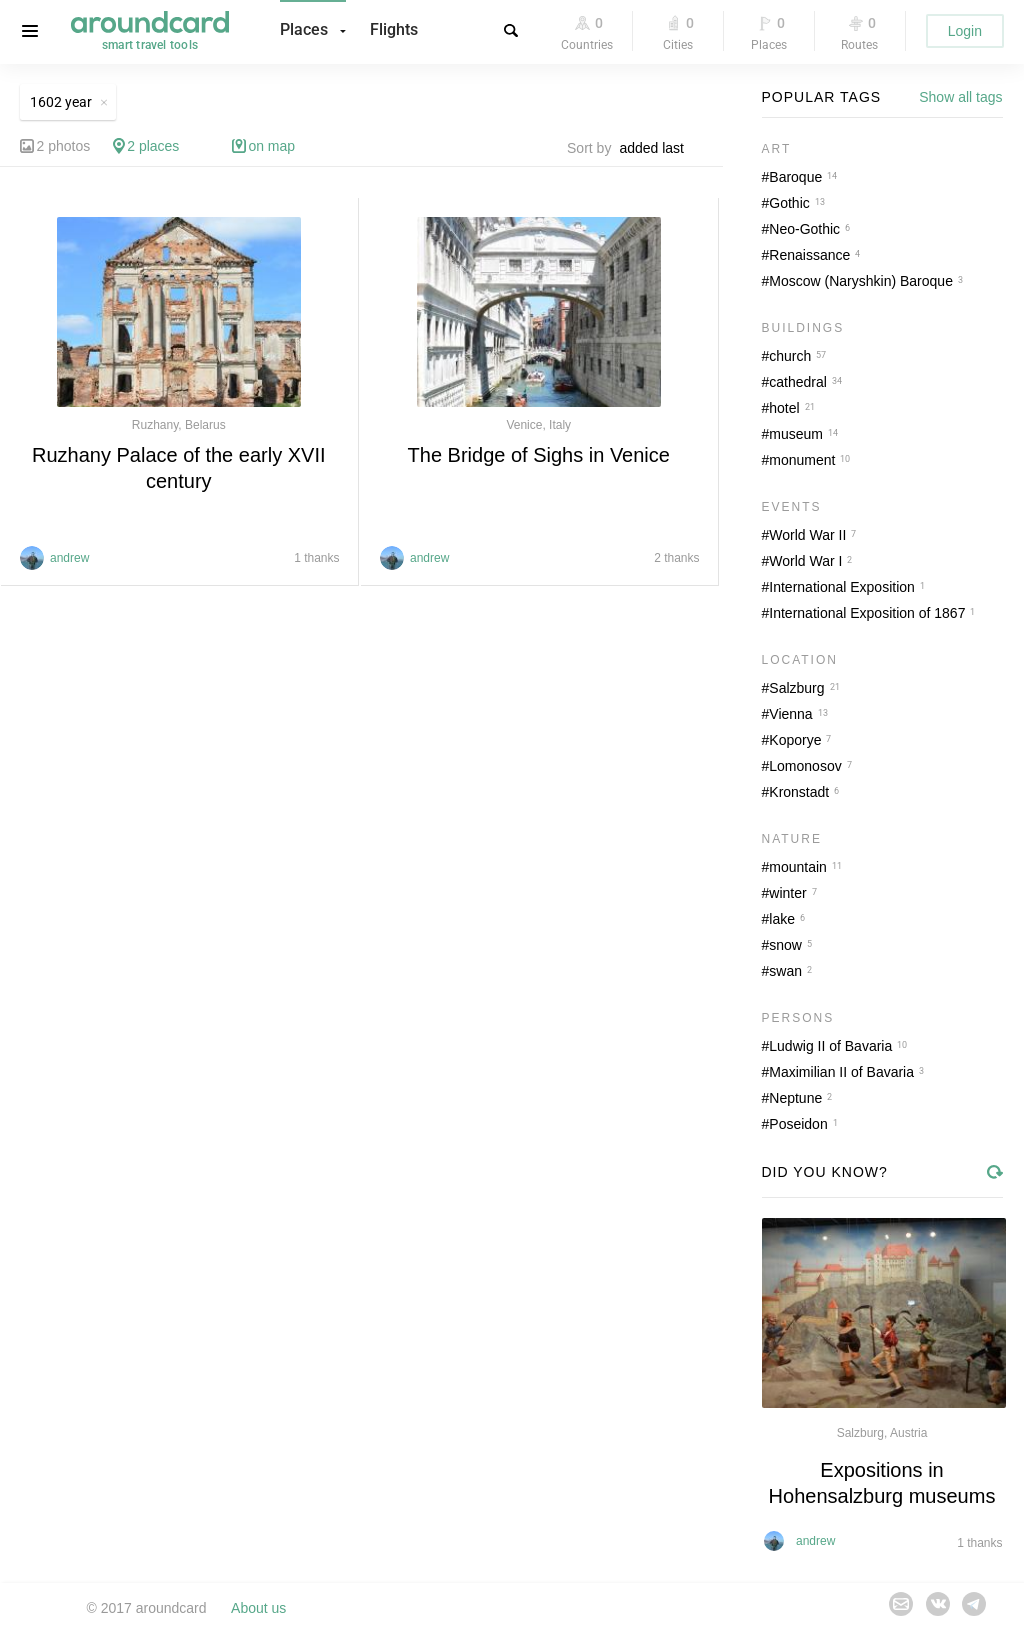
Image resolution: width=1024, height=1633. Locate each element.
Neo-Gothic (804, 229)
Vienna (790, 714)
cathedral (798, 382)
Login (965, 31)
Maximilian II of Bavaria (841, 1072)
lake (782, 919)
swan (785, 971)
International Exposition (842, 587)
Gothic (789, 203)
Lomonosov (805, 766)
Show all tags (960, 97)
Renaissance (809, 255)
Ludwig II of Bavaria (830, 1046)
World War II (807, 535)
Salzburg (796, 688)
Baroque (795, 177)
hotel (784, 408)
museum (796, 434)
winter (787, 893)
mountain (798, 867)
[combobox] (657, 148)
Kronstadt (799, 792)
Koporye (795, 740)
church (790, 356)
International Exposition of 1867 (867, 613)
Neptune (795, 1098)
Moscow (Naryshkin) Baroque (861, 281)
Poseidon (798, 1124)
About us (258, 1608)
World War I (805, 561)
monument (802, 460)
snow (785, 945)
